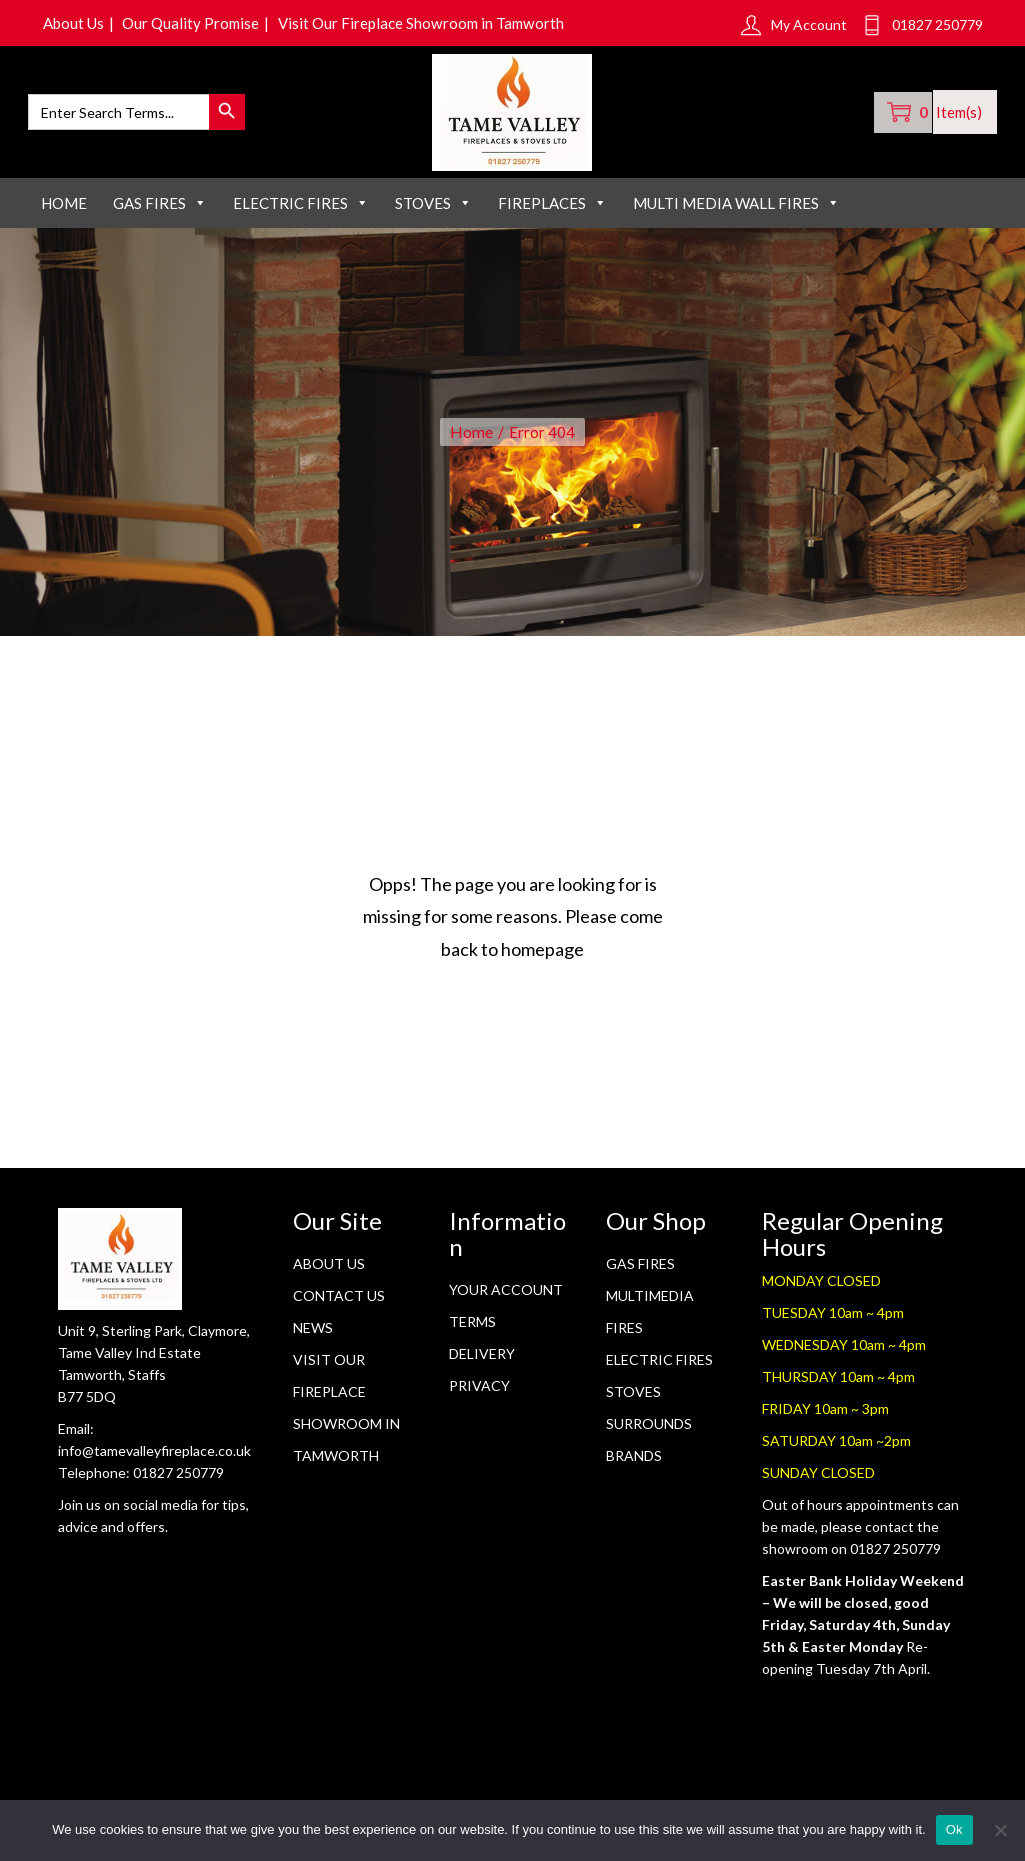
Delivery (482, 1360)
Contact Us (339, 1302)
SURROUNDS (649, 1430)
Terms (472, 1328)
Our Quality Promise (198, 23)
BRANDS (634, 1462)
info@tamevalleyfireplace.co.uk (154, 1456)
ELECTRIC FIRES (301, 210)
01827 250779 (178, 1478)
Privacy (479, 1392)
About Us (76, 23)
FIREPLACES (552, 210)
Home (64, 210)
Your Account (506, 1296)
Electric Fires (659, 1366)
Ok (954, 1829)
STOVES (433, 210)
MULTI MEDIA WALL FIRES (736, 210)
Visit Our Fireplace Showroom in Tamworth (435, 23)
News (313, 1334)
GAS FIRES (160, 210)
